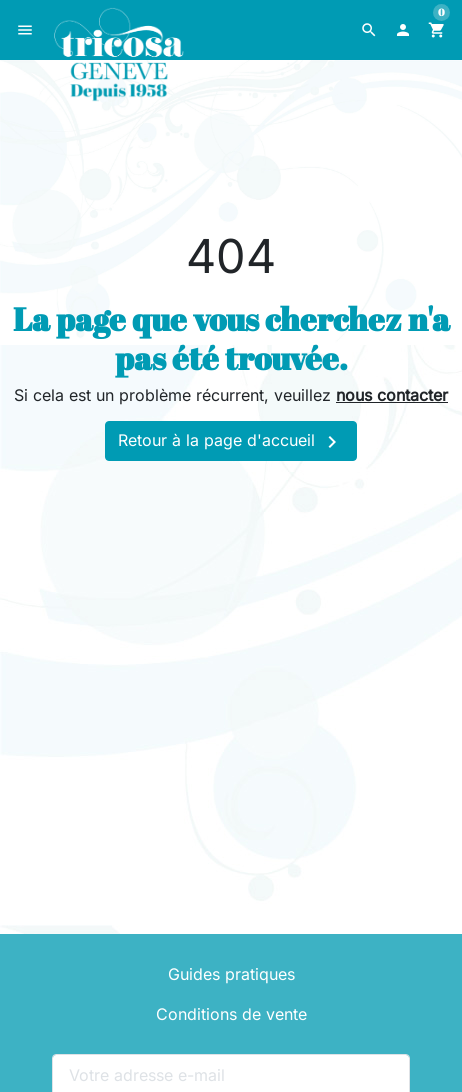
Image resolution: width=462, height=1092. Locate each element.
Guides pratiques (231, 974)
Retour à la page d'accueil (231, 442)
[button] (369, 30)
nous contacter (392, 395)
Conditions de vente (231, 1014)
